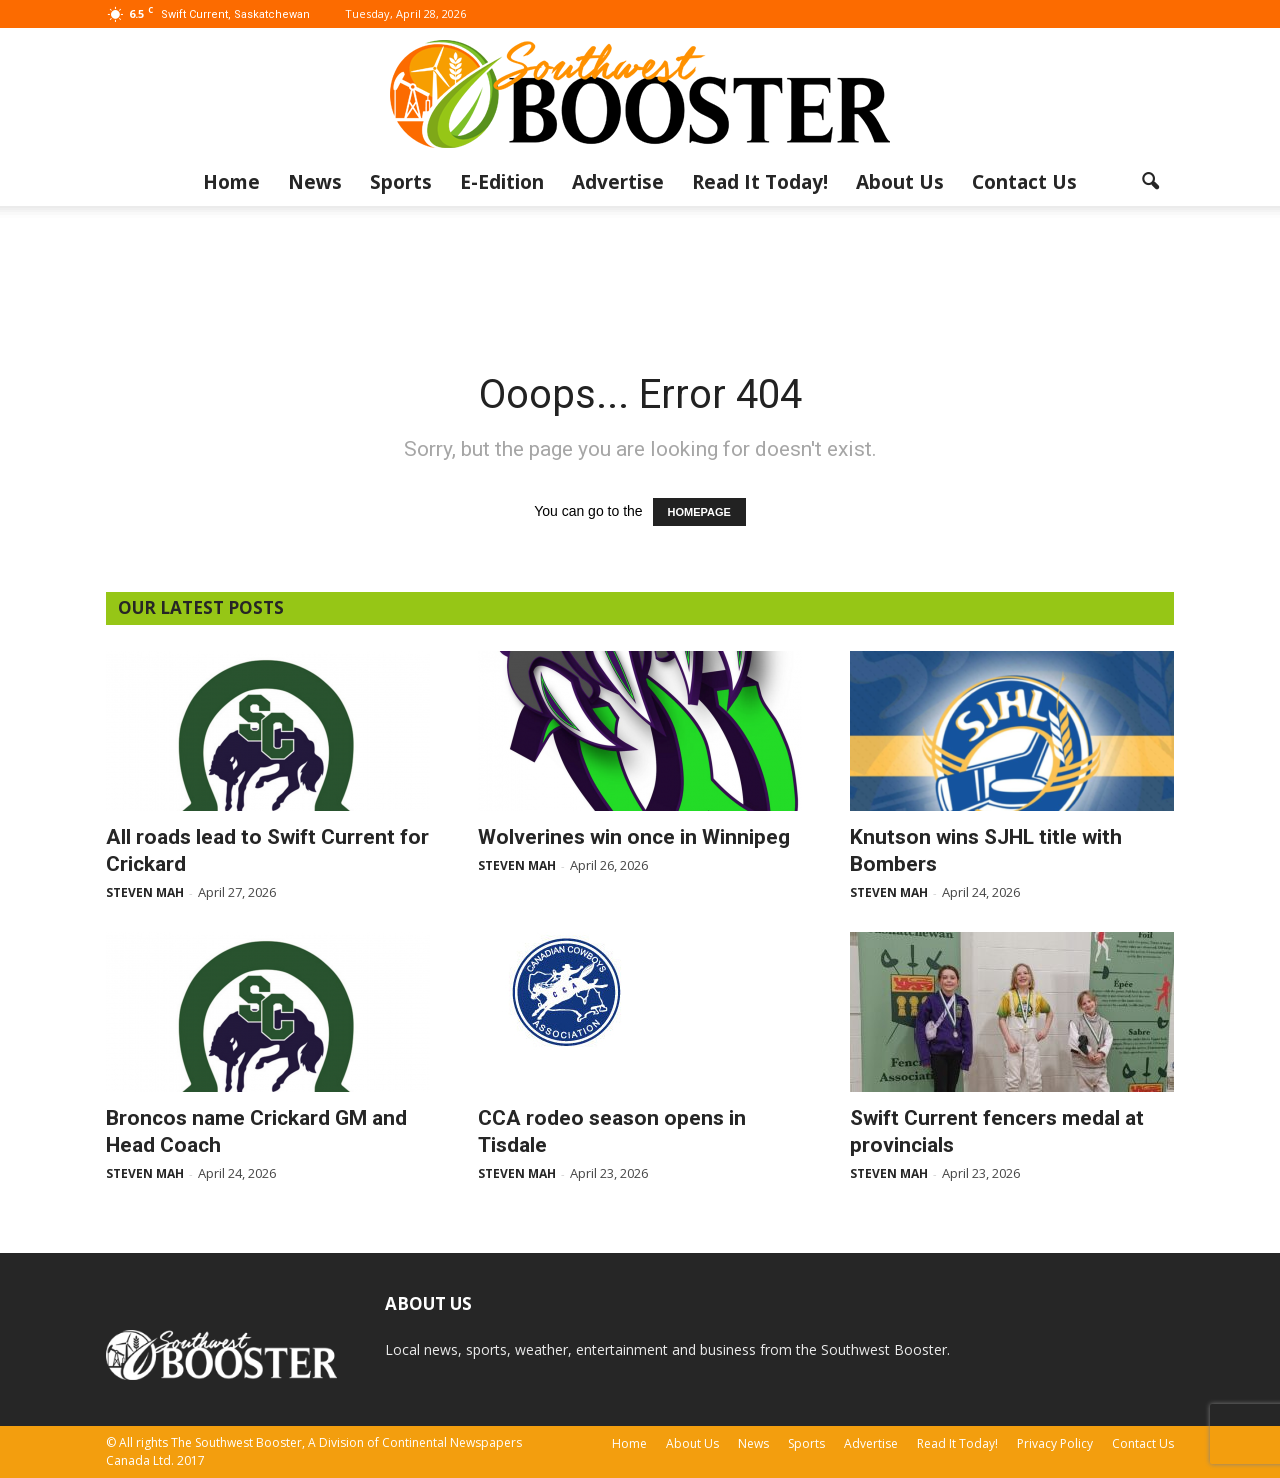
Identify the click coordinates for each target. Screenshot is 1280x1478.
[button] (1150, 182)
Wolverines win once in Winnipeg (634, 837)
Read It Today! (760, 182)
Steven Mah (145, 892)
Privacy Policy (1055, 1443)
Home (231, 182)
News (315, 182)
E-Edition (502, 182)
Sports (401, 182)
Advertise (618, 182)
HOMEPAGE (699, 512)
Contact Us (1024, 182)
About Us (900, 182)
